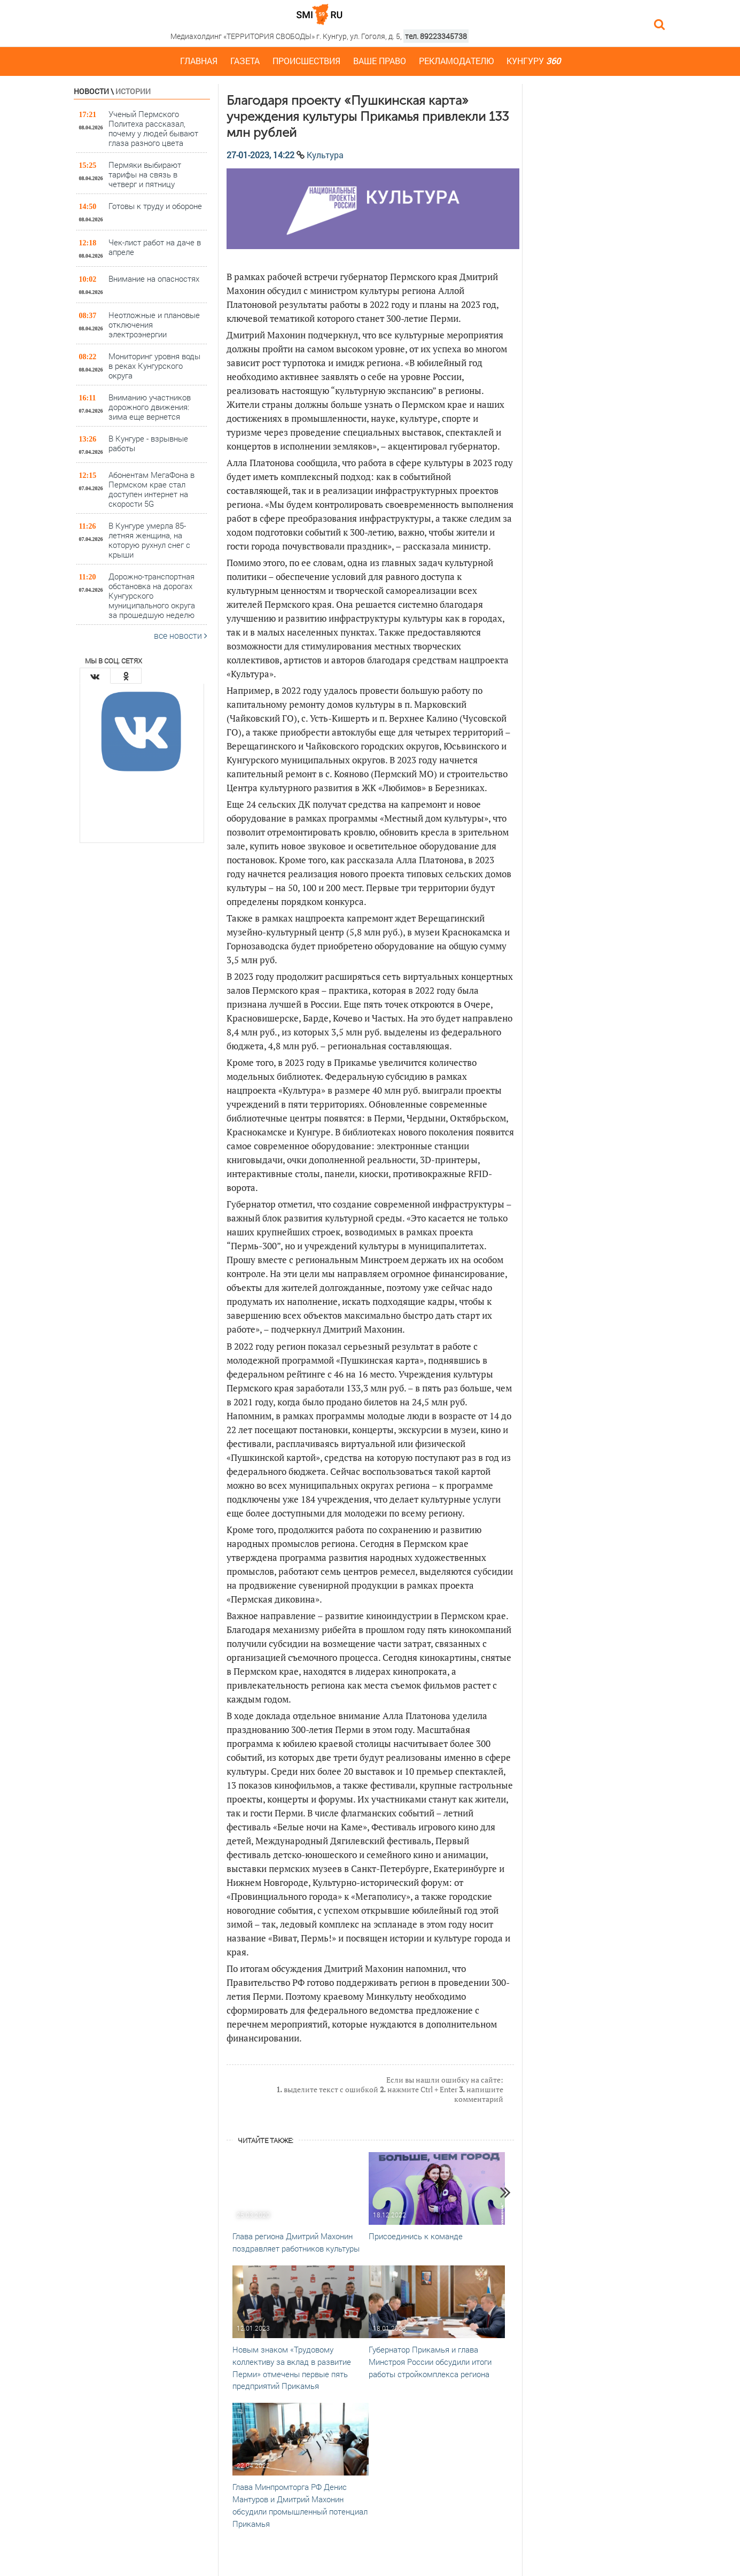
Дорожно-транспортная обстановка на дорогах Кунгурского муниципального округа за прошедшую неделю (151, 595)
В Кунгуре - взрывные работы (148, 443)
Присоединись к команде (416, 2236)
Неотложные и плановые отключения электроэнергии (154, 324)
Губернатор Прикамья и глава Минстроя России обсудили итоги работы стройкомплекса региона (430, 2361)
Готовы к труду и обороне (155, 205)
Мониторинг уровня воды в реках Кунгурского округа (154, 365)
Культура (325, 154)
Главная (198, 60)
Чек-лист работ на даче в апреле (154, 247)
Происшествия (306, 60)
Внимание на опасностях (153, 278)
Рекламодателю (456, 60)
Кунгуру (533, 60)
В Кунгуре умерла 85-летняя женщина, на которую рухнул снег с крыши (149, 539)
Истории (133, 91)
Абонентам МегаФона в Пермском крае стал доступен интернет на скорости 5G (151, 488)
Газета (245, 60)
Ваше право (379, 60)
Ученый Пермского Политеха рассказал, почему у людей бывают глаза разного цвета (153, 128)
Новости (91, 91)
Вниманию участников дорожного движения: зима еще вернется (149, 406)
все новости (180, 635)
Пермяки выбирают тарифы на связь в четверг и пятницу (144, 174)
